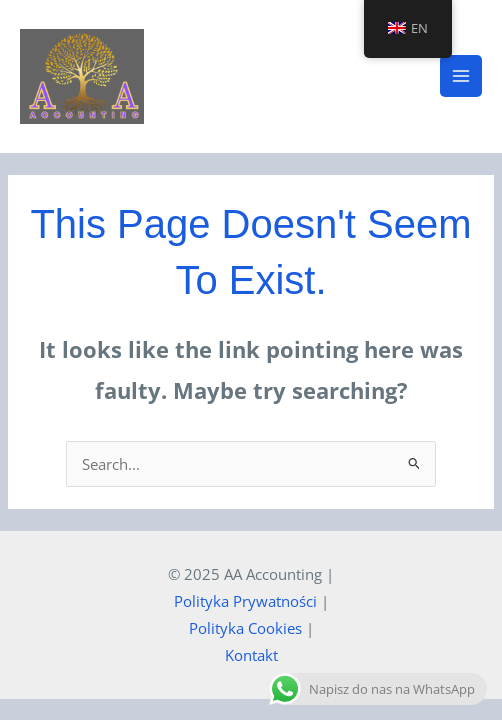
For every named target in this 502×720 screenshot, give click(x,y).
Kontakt (251, 655)
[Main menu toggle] (461, 76)
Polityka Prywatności (245, 601)
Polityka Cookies (245, 628)
